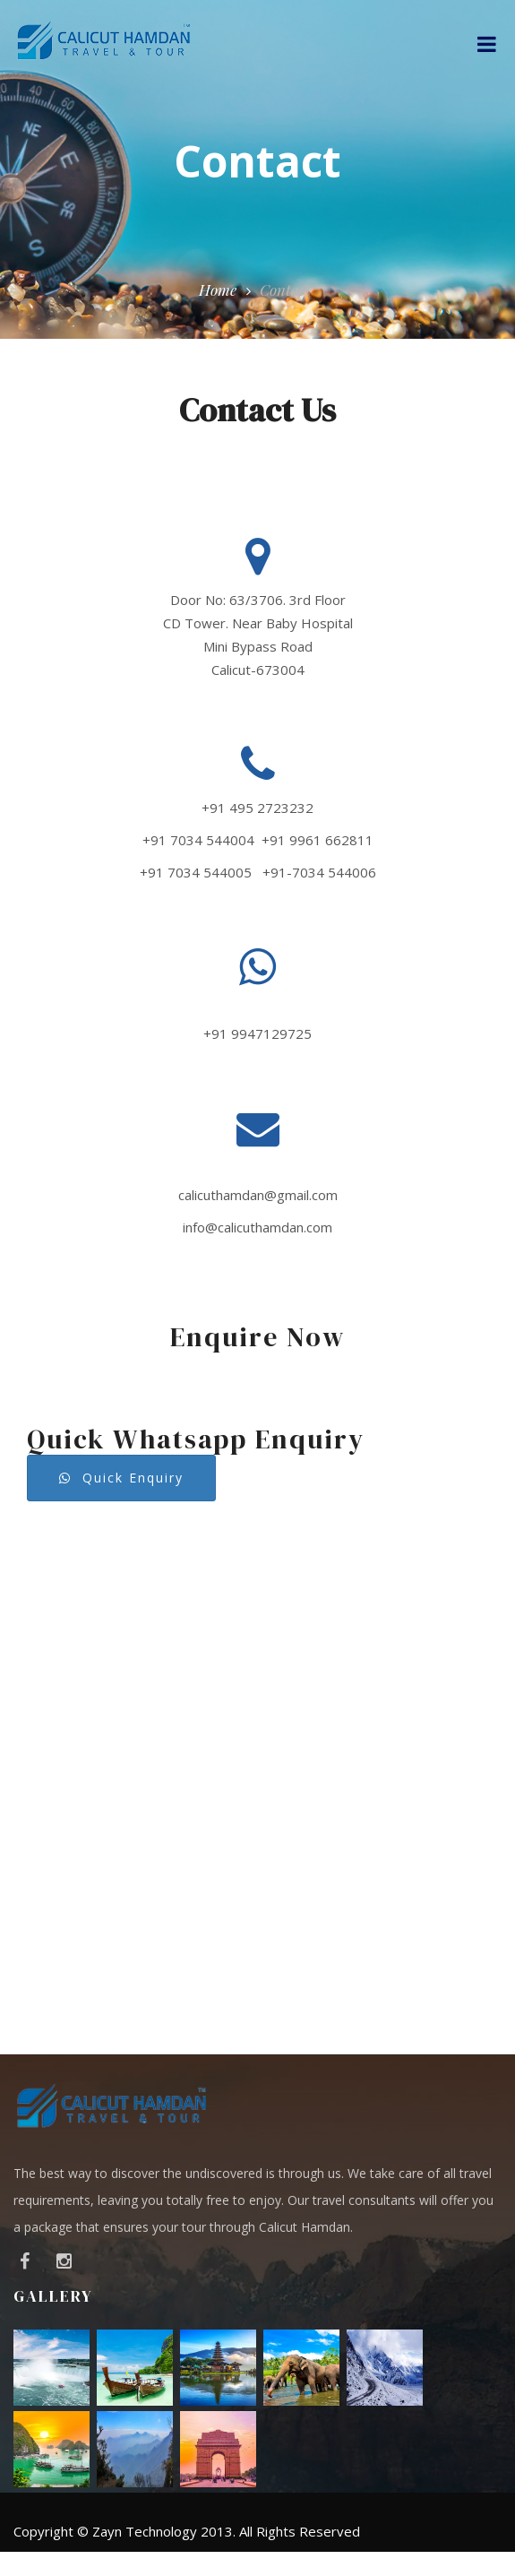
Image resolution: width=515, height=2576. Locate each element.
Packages (371, 2563)
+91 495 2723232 (257, 808)
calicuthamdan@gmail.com (258, 1195)
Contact (452, 2563)
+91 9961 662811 (317, 840)
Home (217, 289)
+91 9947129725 (257, 1033)
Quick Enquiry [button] (121, 1477)
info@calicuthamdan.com (257, 1227)
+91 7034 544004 (198, 840)
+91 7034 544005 (196, 872)
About (217, 2563)
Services (289, 2563)
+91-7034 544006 (319, 872)
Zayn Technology (144, 2531)
